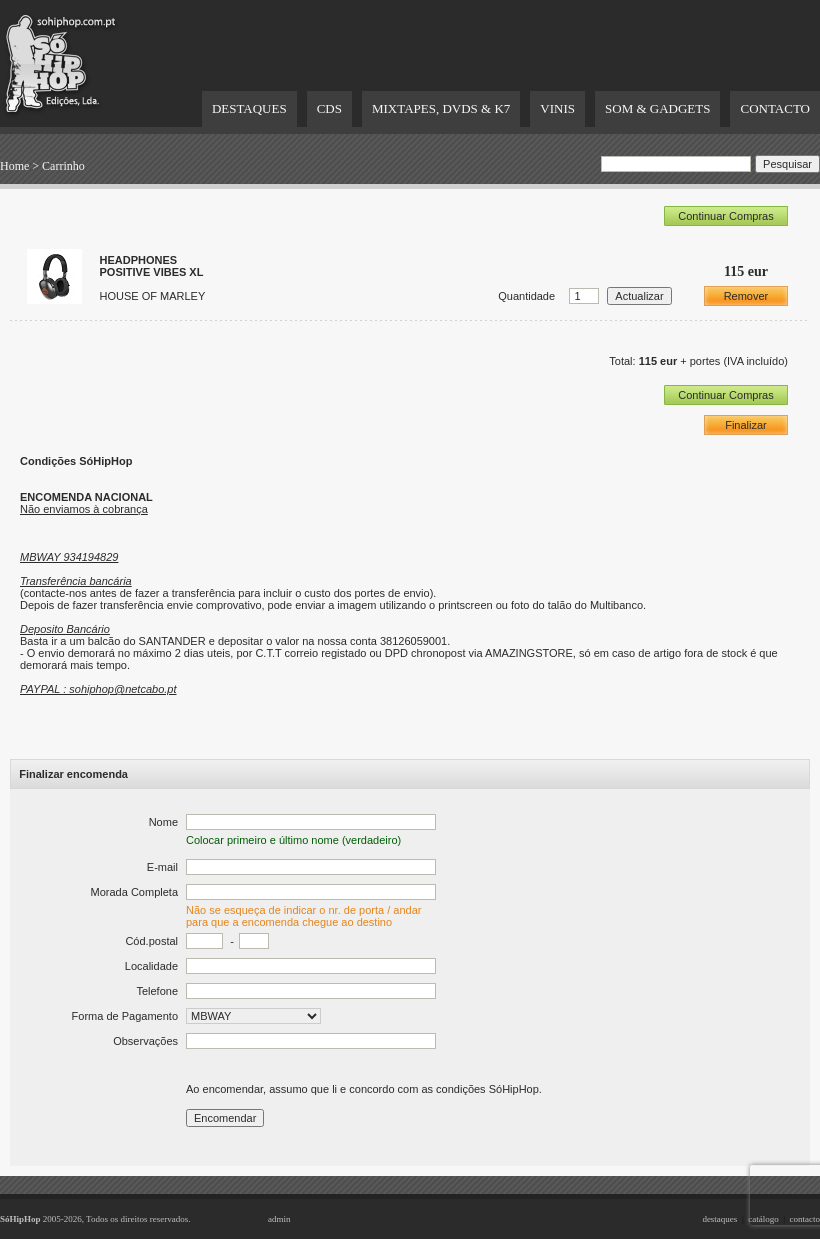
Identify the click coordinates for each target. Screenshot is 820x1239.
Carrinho (63, 166)
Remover (746, 296)
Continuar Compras (725, 216)
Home (14, 166)
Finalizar (746, 425)
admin (279, 1219)
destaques (719, 1219)
